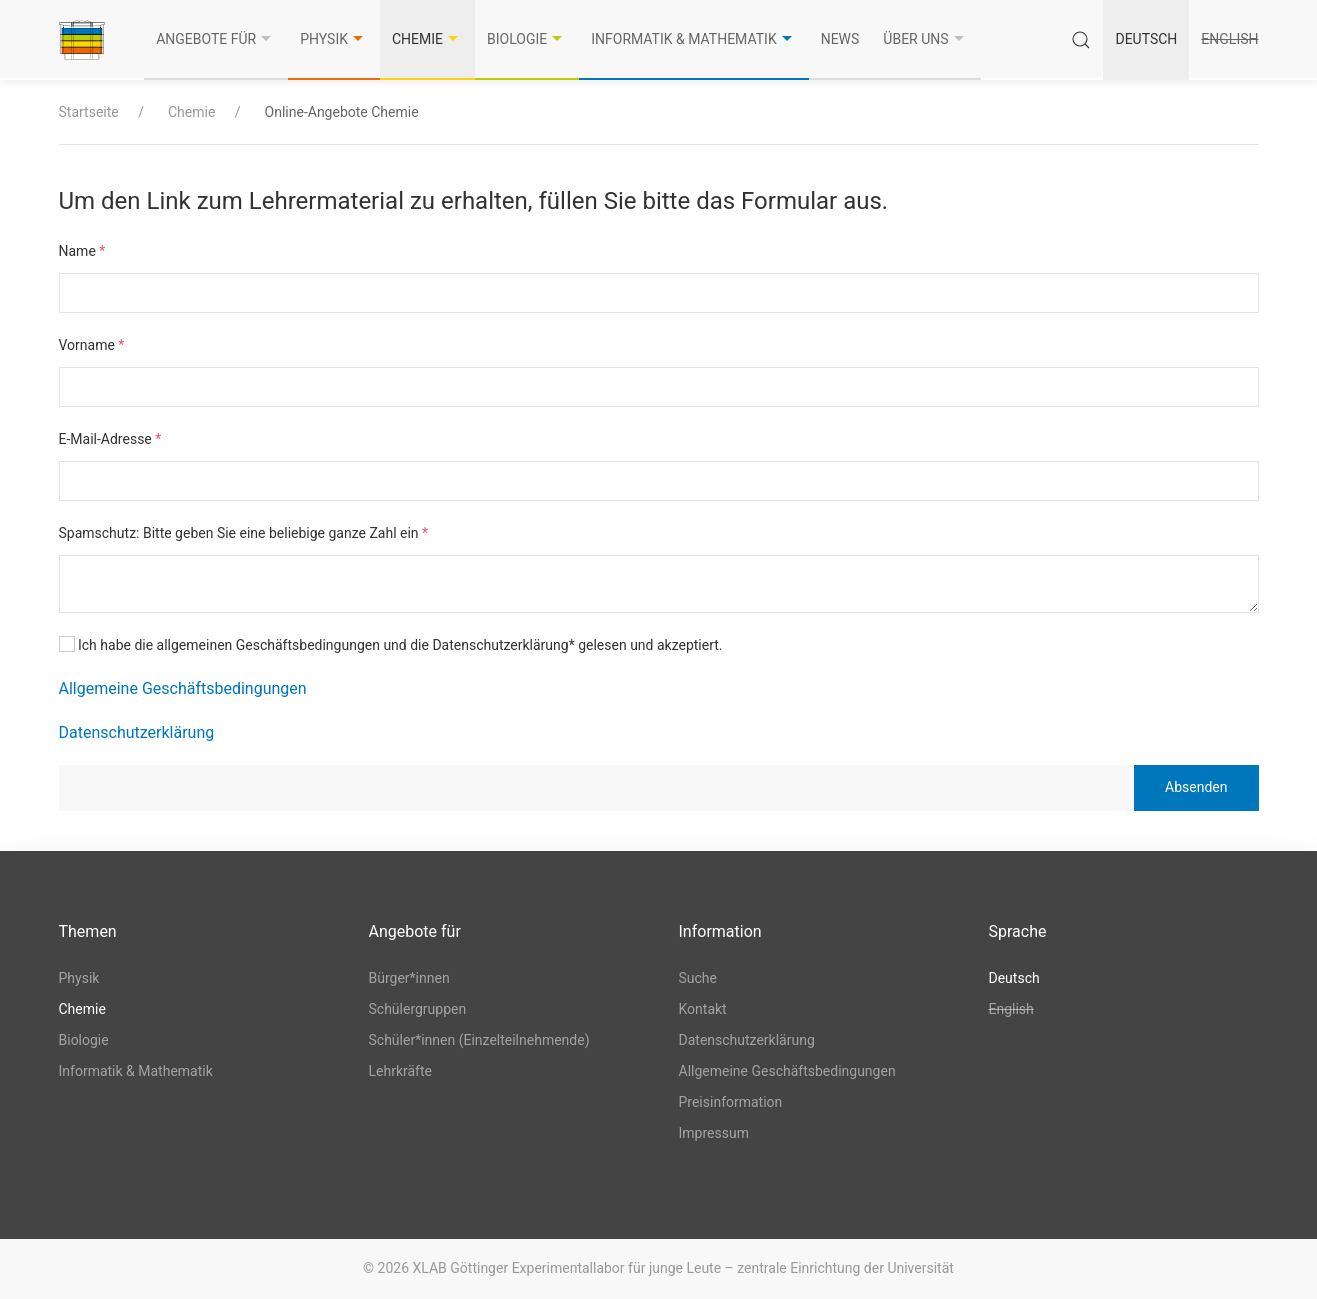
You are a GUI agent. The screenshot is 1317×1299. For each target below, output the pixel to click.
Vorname (92, 345)
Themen (88, 931)
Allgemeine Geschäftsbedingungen (183, 688)
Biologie (527, 39)
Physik (334, 39)
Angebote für (216, 39)
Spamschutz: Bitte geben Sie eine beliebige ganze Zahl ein (244, 533)
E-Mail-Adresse (110, 439)
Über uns (925, 39)
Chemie (427, 39)
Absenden (1196, 787)
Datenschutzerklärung (137, 732)
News (840, 39)
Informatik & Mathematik (693, 39)
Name (82, 251)
